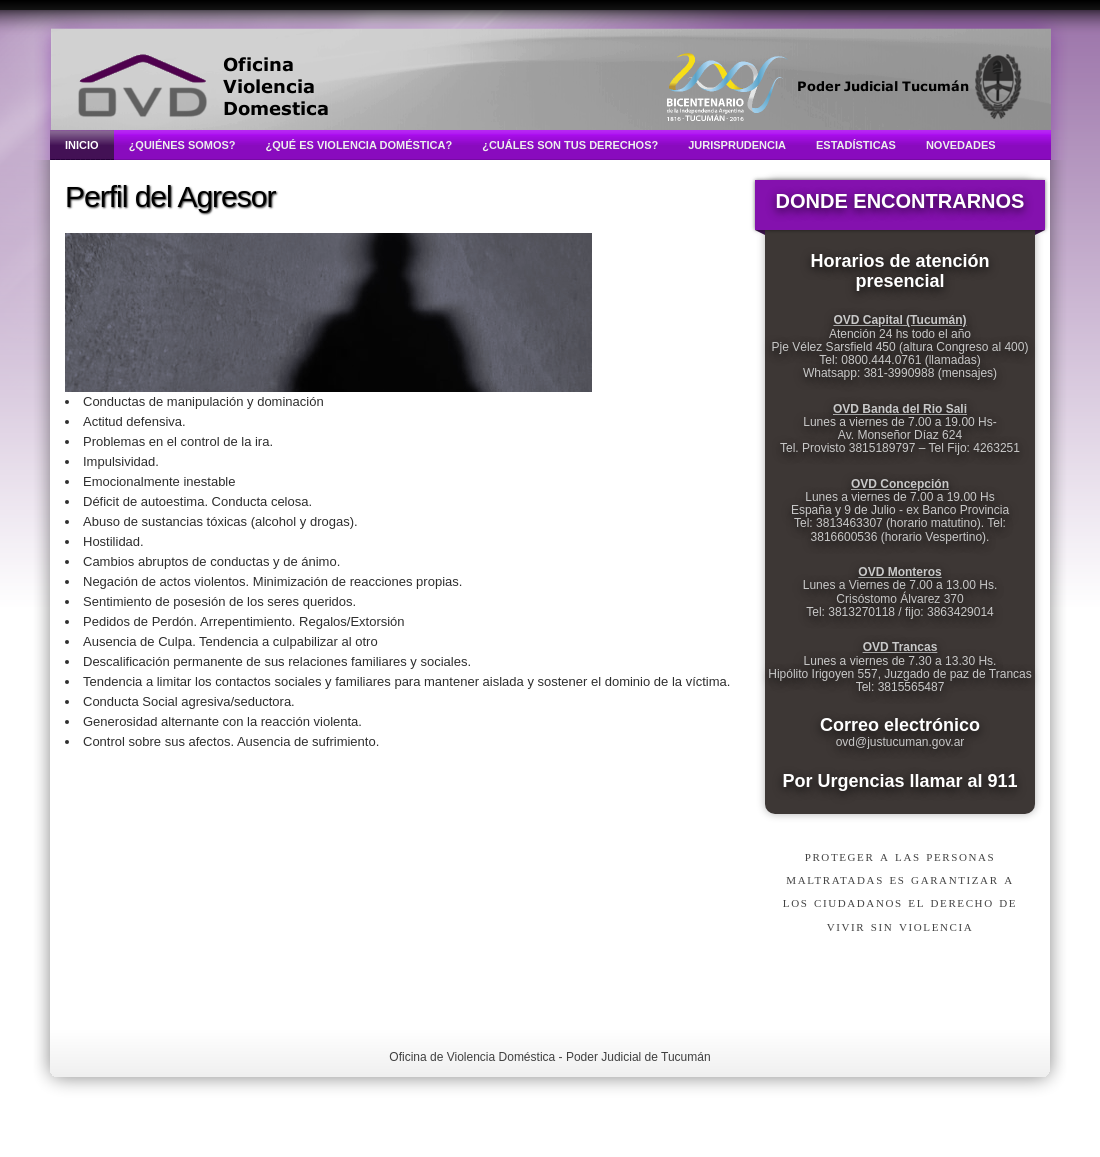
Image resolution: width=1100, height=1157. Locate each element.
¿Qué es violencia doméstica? (359, 145)
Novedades (961, 145)
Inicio (82, 145)
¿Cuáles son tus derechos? (570, 145)
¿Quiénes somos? (182, 145)
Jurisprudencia (737, 145)
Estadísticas (856, 145)
